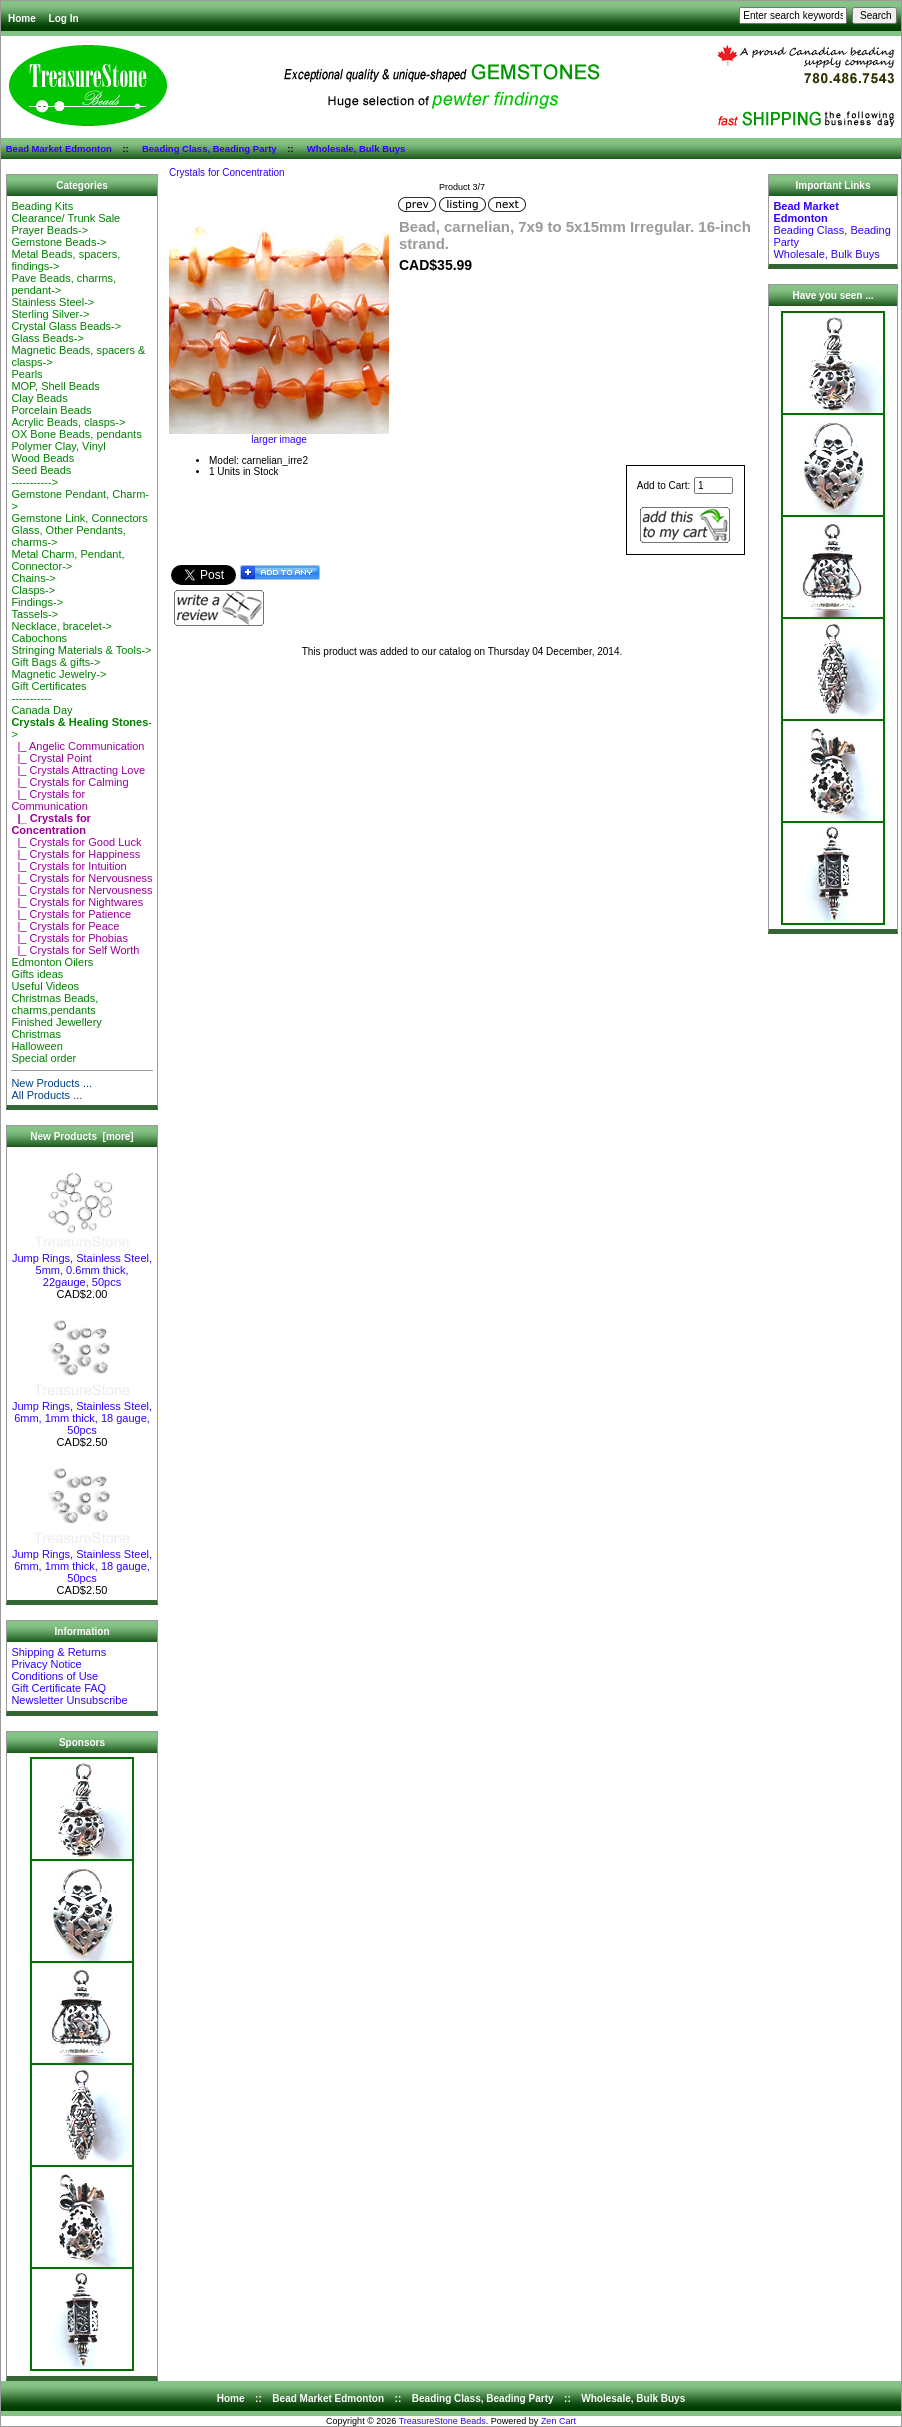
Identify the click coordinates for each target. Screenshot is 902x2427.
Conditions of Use (54, 1676)
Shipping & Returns (58, 1652)
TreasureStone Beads (442, 2421)
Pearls (26, 374)
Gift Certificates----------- (48, 692)
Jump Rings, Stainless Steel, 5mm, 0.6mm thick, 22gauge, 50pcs (82, 1265)
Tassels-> (34, 614)
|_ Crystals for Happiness (75, 854)
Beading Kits (42, 206)
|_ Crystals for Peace (65, 926)
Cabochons (39, 638)
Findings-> (37, 602)
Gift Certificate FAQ (58, 1688)
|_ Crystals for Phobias (69, 938)
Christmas (36, 1034)
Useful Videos (45, 986)
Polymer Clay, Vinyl (58, 446)
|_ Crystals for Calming (69, 782)
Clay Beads (39, 398)
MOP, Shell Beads (55, 386)
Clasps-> (33, 590)
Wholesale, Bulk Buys (356, 148)
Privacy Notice (46, 1664)
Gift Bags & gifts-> (55, 662)
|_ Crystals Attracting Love (78, 770)
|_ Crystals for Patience (71, 914)
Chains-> (33, 578)
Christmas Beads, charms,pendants (54, 1004)
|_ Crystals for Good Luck (76, 842)
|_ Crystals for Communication (49, 800)
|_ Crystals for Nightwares (77, 902)
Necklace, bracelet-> (61, 626)
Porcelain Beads (51, 410)
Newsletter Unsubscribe (69, 1700)
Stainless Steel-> (52, 302)
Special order (43, 1058)
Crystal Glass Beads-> (66, 326)
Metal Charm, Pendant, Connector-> (67, 560)
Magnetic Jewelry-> (58, 674)
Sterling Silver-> (50, 314)
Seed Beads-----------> (41, 476)
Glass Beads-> (47, 338)
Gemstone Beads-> (58, 242)
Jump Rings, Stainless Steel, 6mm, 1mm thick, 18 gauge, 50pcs (82, 1413)
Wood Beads (42, 458)
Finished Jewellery (56, 1022)
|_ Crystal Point (51, 758)
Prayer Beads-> (49, 230)
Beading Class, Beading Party (209, 148)
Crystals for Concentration (227, 172)
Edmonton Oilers (52, 962)
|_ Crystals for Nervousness (81, 878)
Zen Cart (558, 2421)
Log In (64, 18)
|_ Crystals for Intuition (68, 866)
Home (22, 18)
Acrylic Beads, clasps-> (68, 422)
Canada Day (41, 710)
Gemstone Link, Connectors (79, 518)
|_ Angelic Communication (77, 746)
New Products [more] (81, 1136)
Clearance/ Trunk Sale (65, 218)
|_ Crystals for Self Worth (75, 950)
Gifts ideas (37, 974)
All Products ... (46, 1095)
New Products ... (51, 1083)
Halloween (36, 1046)
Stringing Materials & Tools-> (81, 650)
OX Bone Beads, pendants (76, 434)
